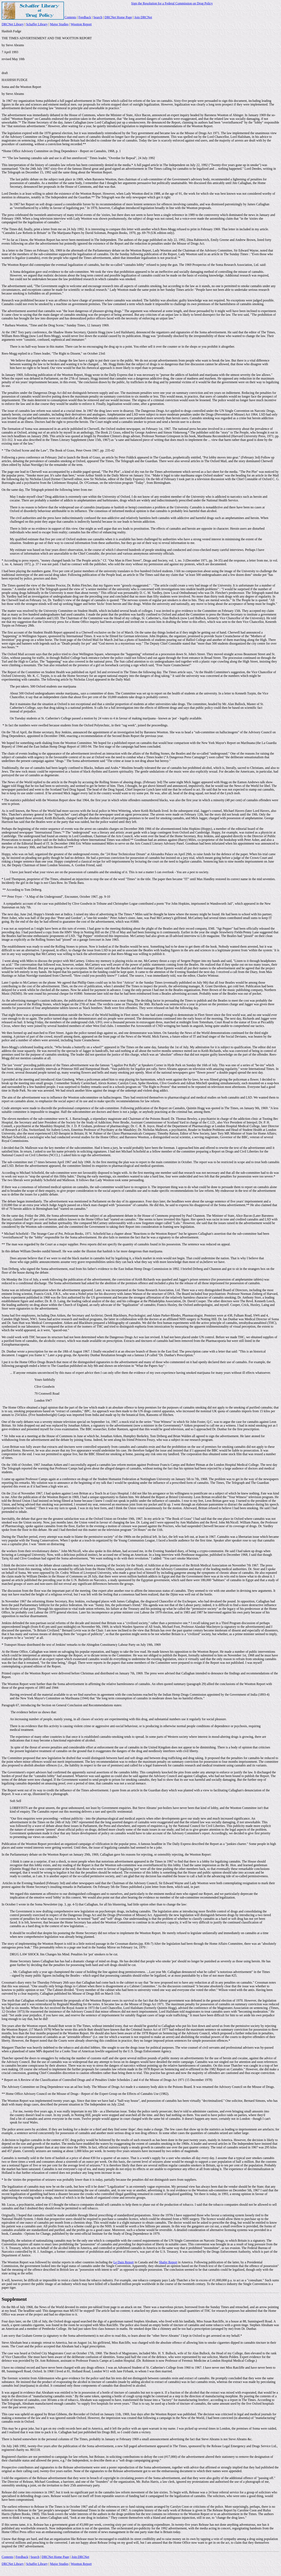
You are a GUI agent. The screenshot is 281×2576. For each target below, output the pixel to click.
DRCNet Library (13, 24)
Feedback (84, 17)
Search (97, 17)
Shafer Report (168, 2262)
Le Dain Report (123, 2262)
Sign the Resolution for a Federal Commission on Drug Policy (172, 3)
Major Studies (59, 24)
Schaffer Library (37, 24)
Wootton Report (81, 24)
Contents (70, 17)
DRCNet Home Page (118, 17)
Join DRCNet (143, 17)
